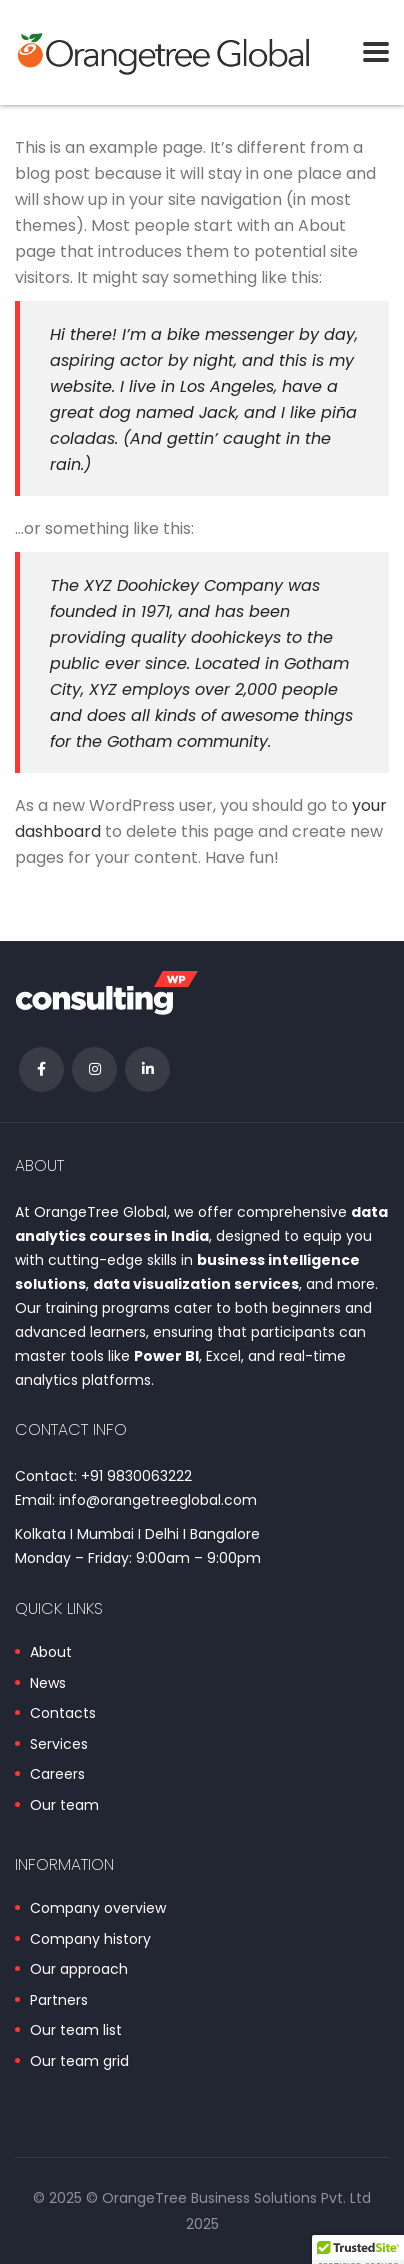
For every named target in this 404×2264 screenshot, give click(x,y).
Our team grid (79, 2062)
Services (59, 1745)
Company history (90, 1940)
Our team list (76, 2031)
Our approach (79, 1970)
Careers (57, 1775)
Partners (59, 2001)
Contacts (63, 1714)
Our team (64, 1806)
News (48, 1684)
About (51, 1653)
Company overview (98, 1909)
